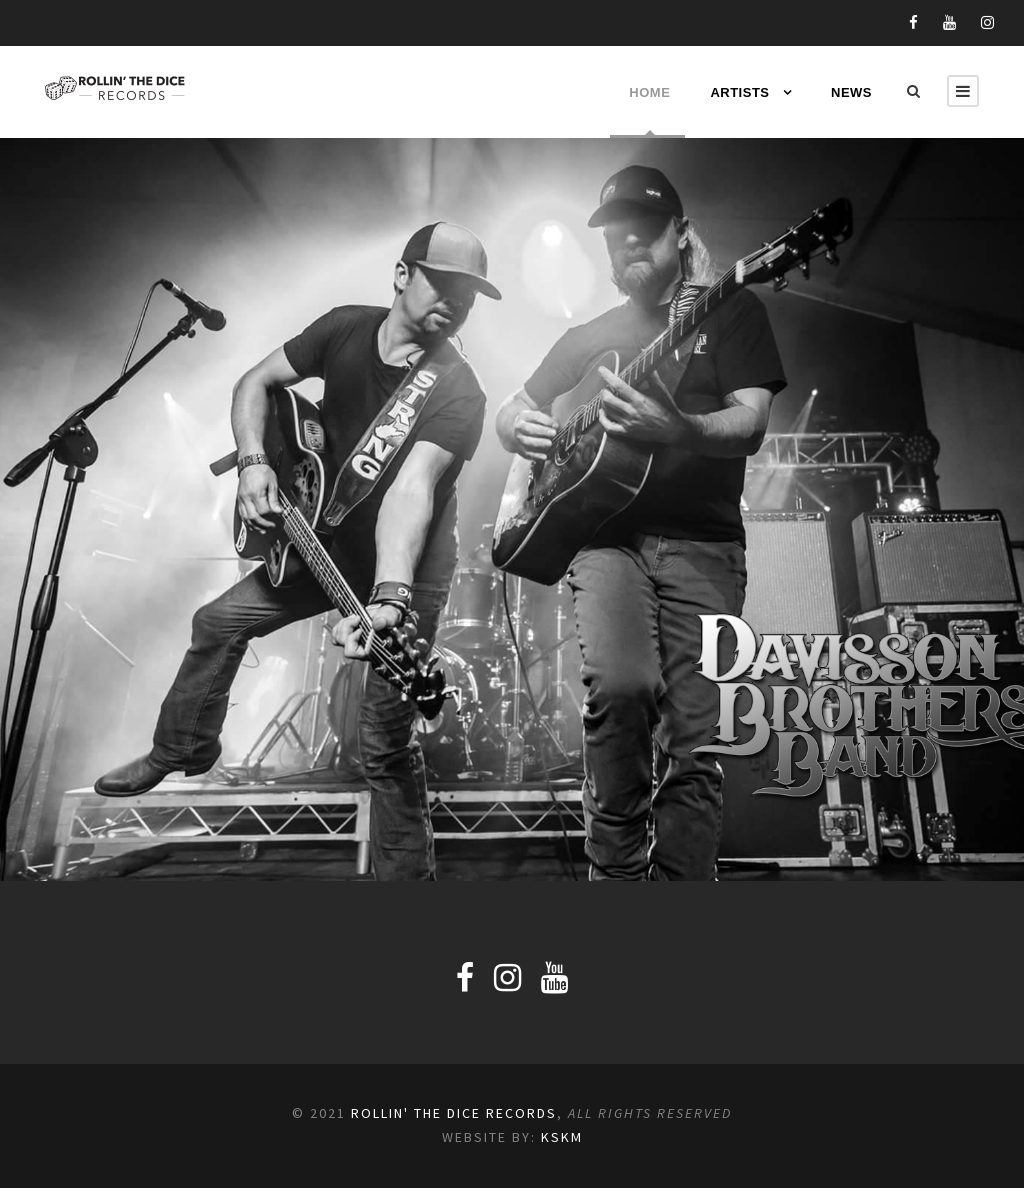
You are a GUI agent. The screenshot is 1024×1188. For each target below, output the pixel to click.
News (851, 92)
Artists (739, 92)
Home (647, 92)
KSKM (562, 1137)
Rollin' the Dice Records (454, 1113)
